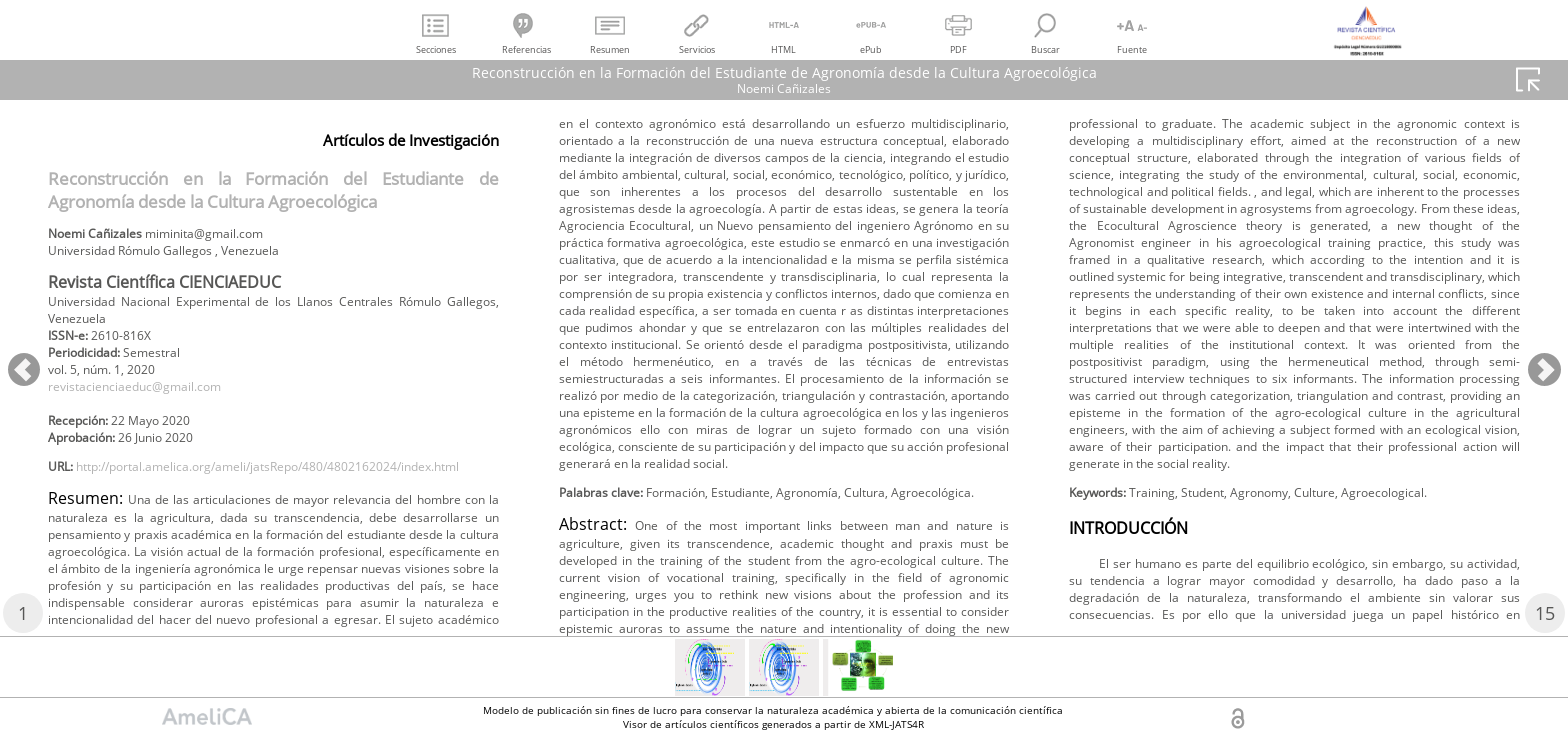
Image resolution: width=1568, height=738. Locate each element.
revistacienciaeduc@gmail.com (151, 405)
